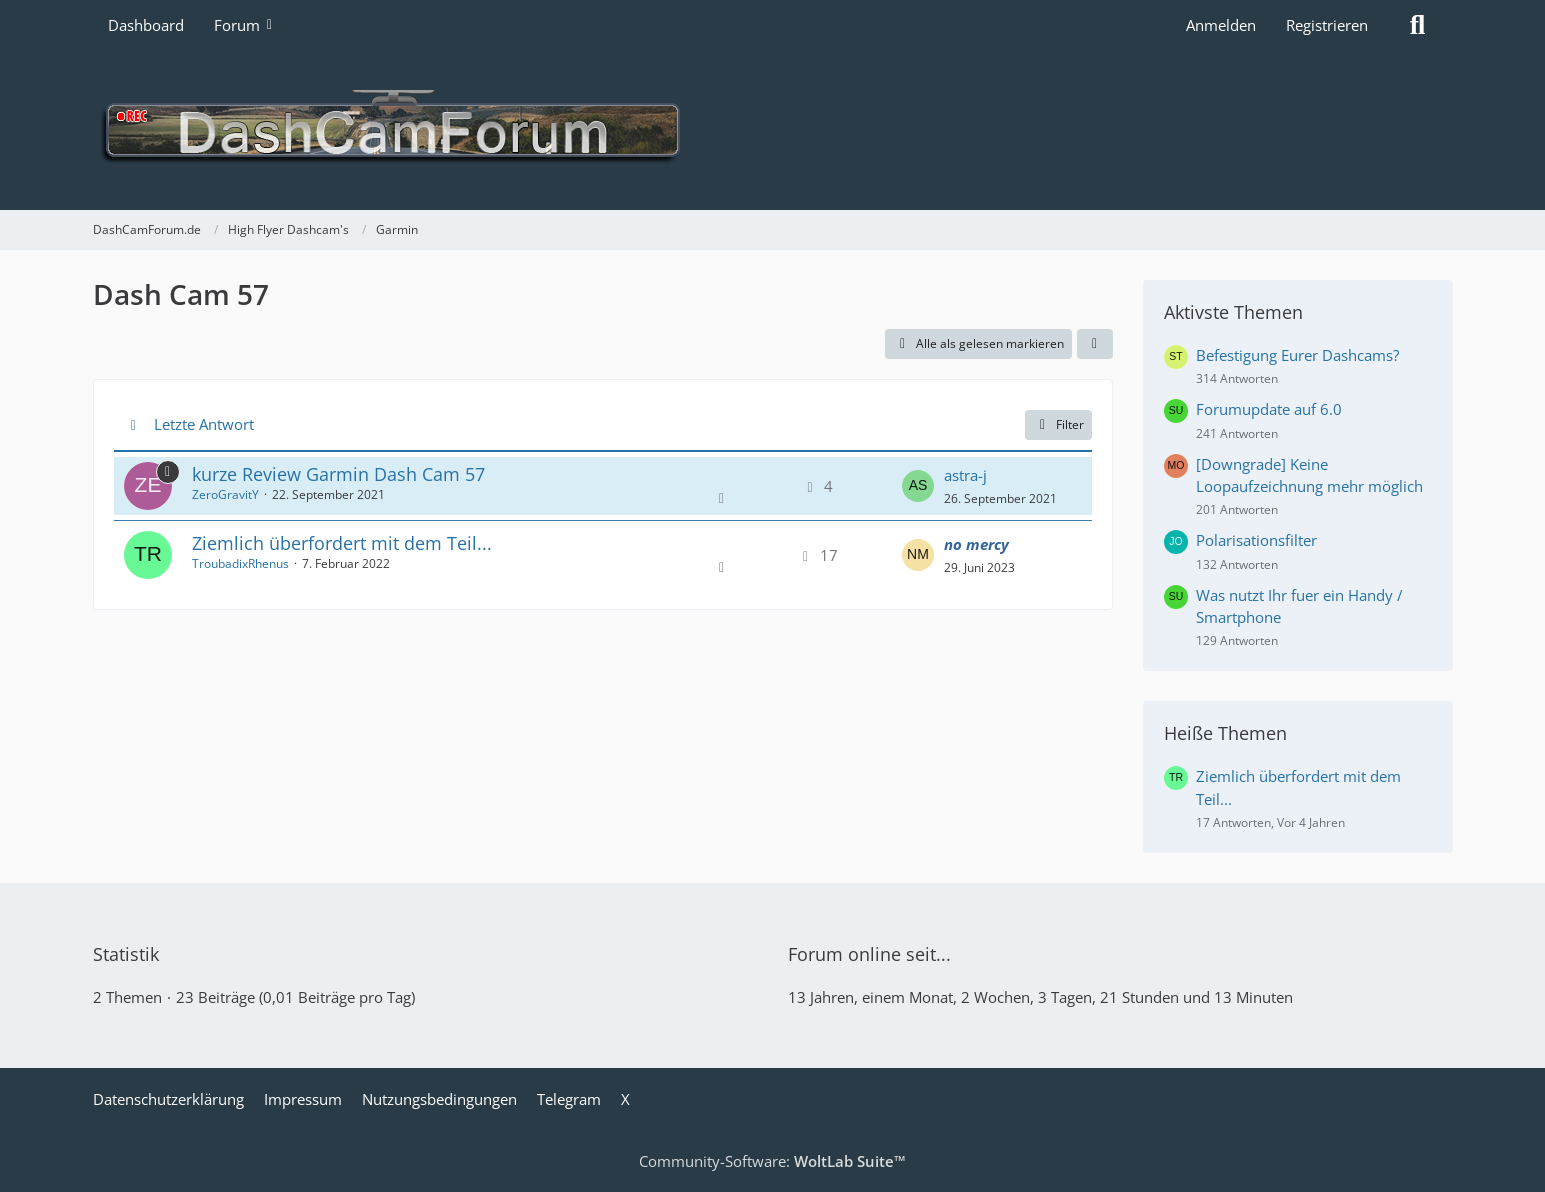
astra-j (965, 475)
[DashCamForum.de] (773, 130)
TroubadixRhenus (240, 563)
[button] (1095, 344)
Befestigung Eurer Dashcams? (1297, 355)
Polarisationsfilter (1256, 540)
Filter (1058, 424)
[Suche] (1418, 25)
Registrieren (1327, 25)
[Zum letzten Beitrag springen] (918, 486)
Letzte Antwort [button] (204, 424)
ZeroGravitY (225, 494)
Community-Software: (772, 1161)
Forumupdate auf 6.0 (1269, 409)
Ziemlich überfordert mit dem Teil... (342, 543)
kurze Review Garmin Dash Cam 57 (338, 474)
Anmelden (1221, 25)
